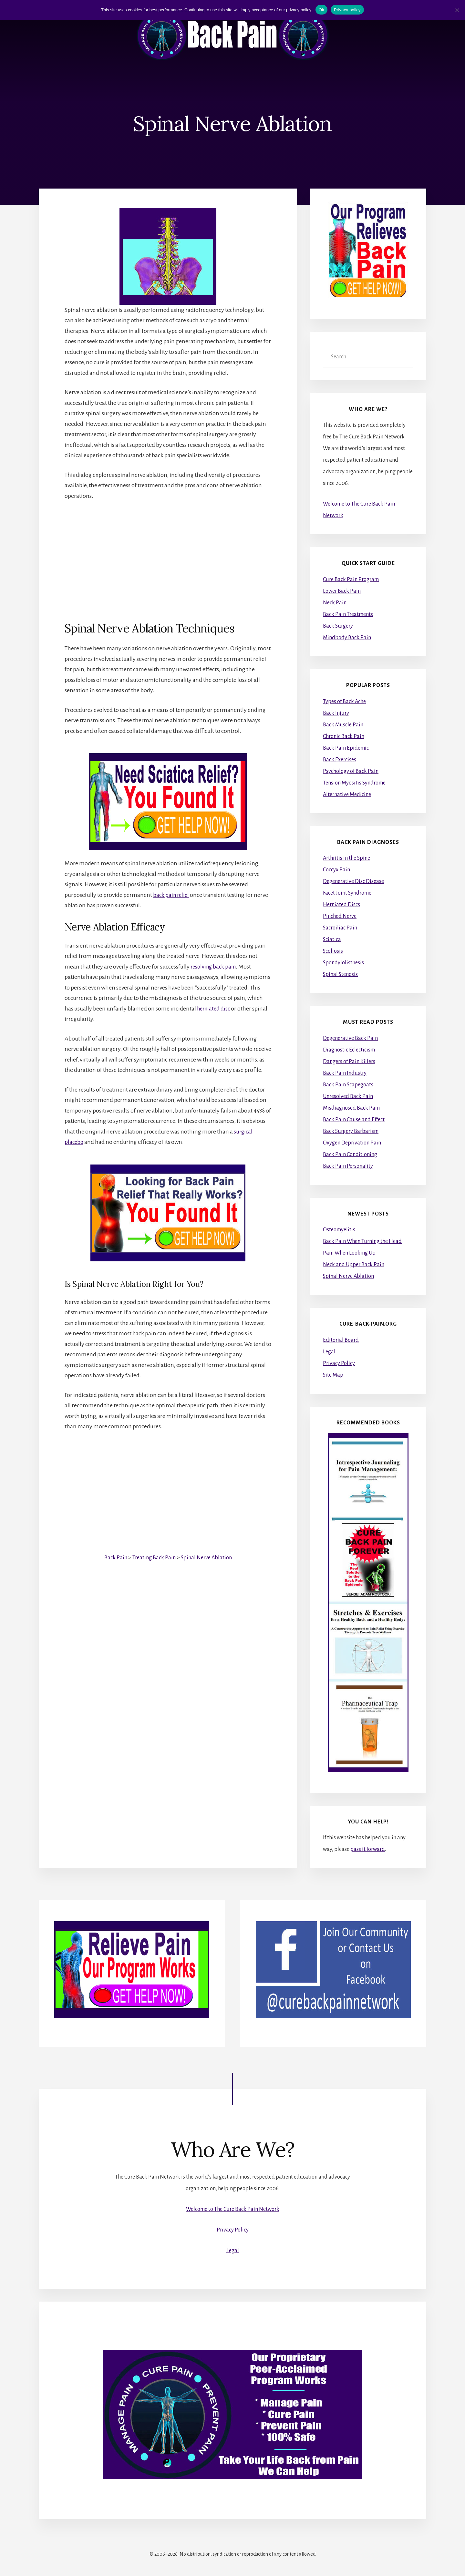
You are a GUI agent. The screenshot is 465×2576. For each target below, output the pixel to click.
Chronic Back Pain (343, 736)
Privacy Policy (339, 1363)
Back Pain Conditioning (350, 1154)
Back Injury (336, 713)
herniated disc (214, 1008)
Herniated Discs (341, 905)
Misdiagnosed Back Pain (351, 1108)
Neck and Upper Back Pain (353, 1265)
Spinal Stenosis (340, 974)
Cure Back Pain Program (351, 579)
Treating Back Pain (153, 1557)
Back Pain (113, 1557)
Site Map (333, 1375)
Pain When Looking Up (349, 1253)
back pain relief (172, 895)
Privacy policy (347, 9)
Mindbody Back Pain (347, 638)
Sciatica (332, 939)
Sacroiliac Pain (340, 928)
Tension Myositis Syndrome (354, 783)
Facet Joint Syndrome (347, 893)
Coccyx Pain (336, 870)
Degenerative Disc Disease (353, 881)
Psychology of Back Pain (350, 771)
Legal (329, 1352)
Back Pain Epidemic (346, 748)
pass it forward (367, 1849)
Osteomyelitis (339, 1230)
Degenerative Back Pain (350, 1038)
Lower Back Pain (342, 591)
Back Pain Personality (348, 1166)
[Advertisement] (168, 555)
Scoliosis (333, 951)
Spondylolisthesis (343, 963)
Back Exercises (339, 760)
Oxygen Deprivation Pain (352, 1143)
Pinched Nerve (339, 916)
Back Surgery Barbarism (350, 1131)
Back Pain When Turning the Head (362, 1242)
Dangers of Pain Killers (349, 1061)
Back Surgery (338, 626)
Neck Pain (334, 603)
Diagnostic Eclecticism (349, 1050)
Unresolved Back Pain (348, 1096)
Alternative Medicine (347, 794)
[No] (457, 10)
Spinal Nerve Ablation (208, 1557)
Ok (321, 9)
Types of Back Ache (344, 701)
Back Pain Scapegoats (348, 1085)
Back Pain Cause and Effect (354, 1120)
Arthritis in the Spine (346, 858)
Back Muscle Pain (343, 725)
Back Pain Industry (345, 1073)
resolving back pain (215, 966)
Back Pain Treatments (348, 614)
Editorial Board (341, 1340)
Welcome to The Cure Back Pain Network (232, 2209)
